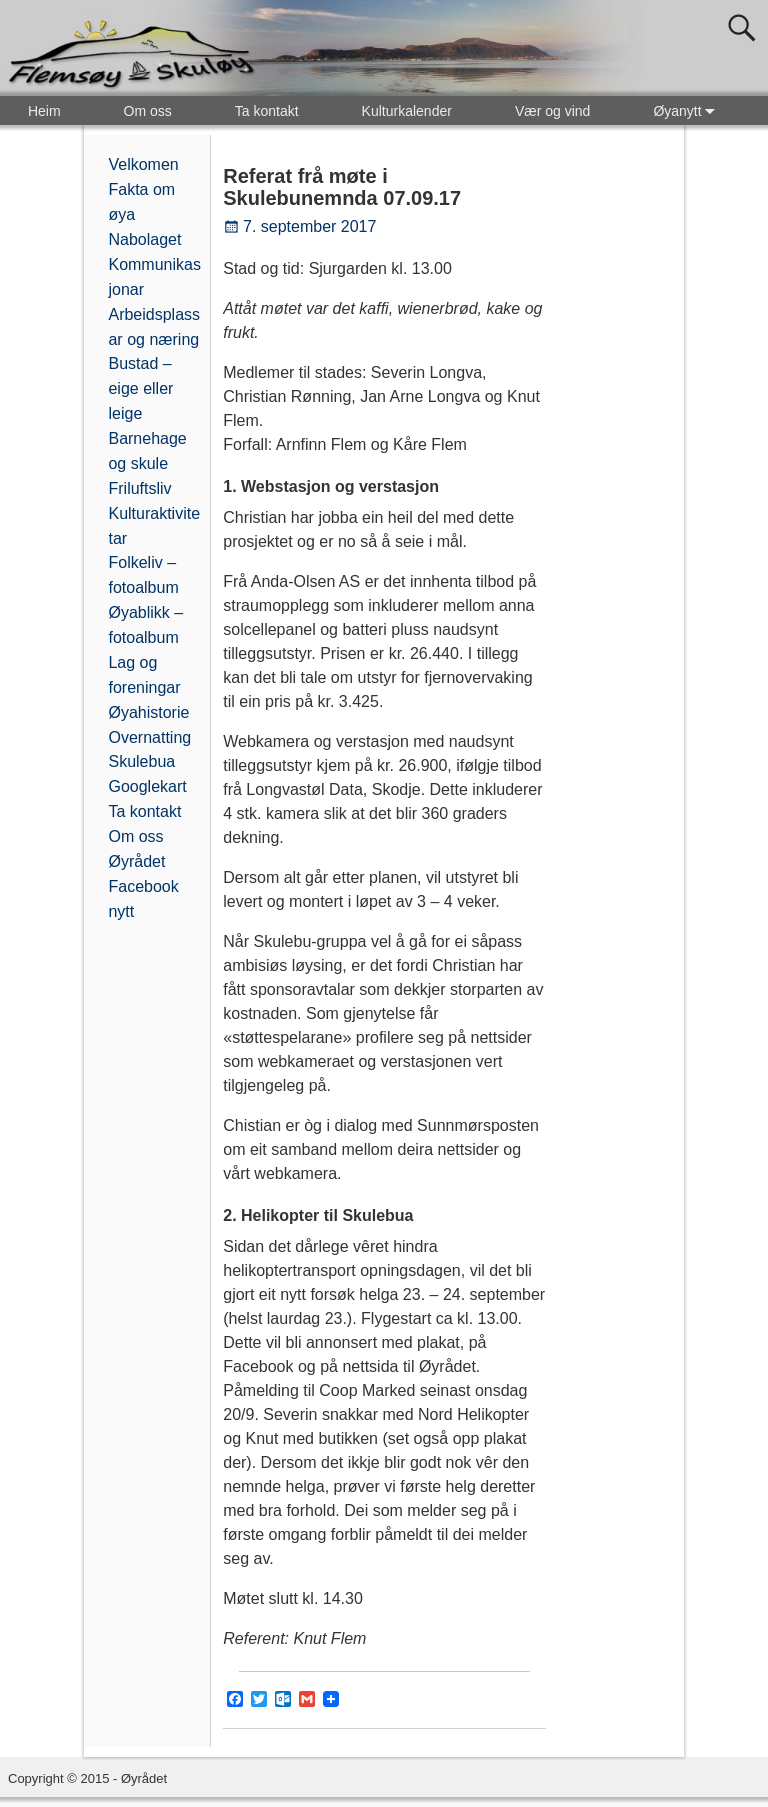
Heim (44, 111)
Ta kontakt (267, 111)
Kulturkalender (407, 111)
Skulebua (141, 761)
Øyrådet (136, 861)
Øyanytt (687, 110)
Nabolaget (144, 239)
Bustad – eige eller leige (140, 388)
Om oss (148, 111)
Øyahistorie (148, 712)
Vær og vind (552, 111)
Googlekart (147, 786)
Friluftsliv (139, 488)
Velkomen (143, 164)
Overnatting (149, 737)
